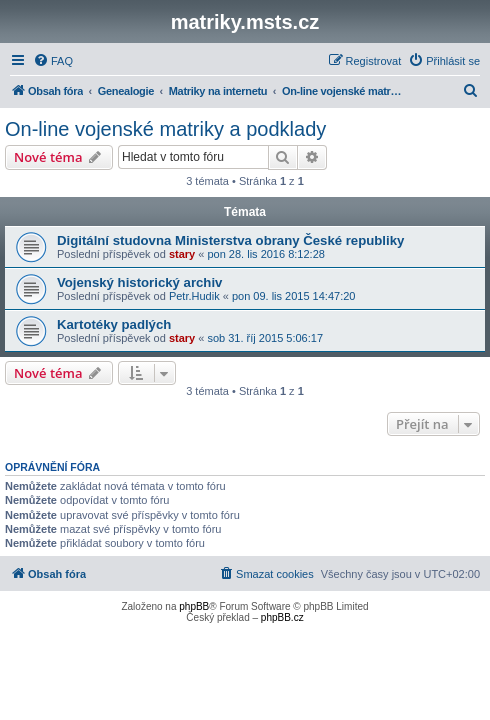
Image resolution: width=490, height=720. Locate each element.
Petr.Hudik (194, 296)
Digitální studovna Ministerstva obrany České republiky (230, 240)
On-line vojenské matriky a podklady (165, 129)
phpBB (194, 606)
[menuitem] (53, 61)
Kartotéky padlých (114, 324)
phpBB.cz (282, 617)
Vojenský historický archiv (139, 282)
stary (182, 254)
